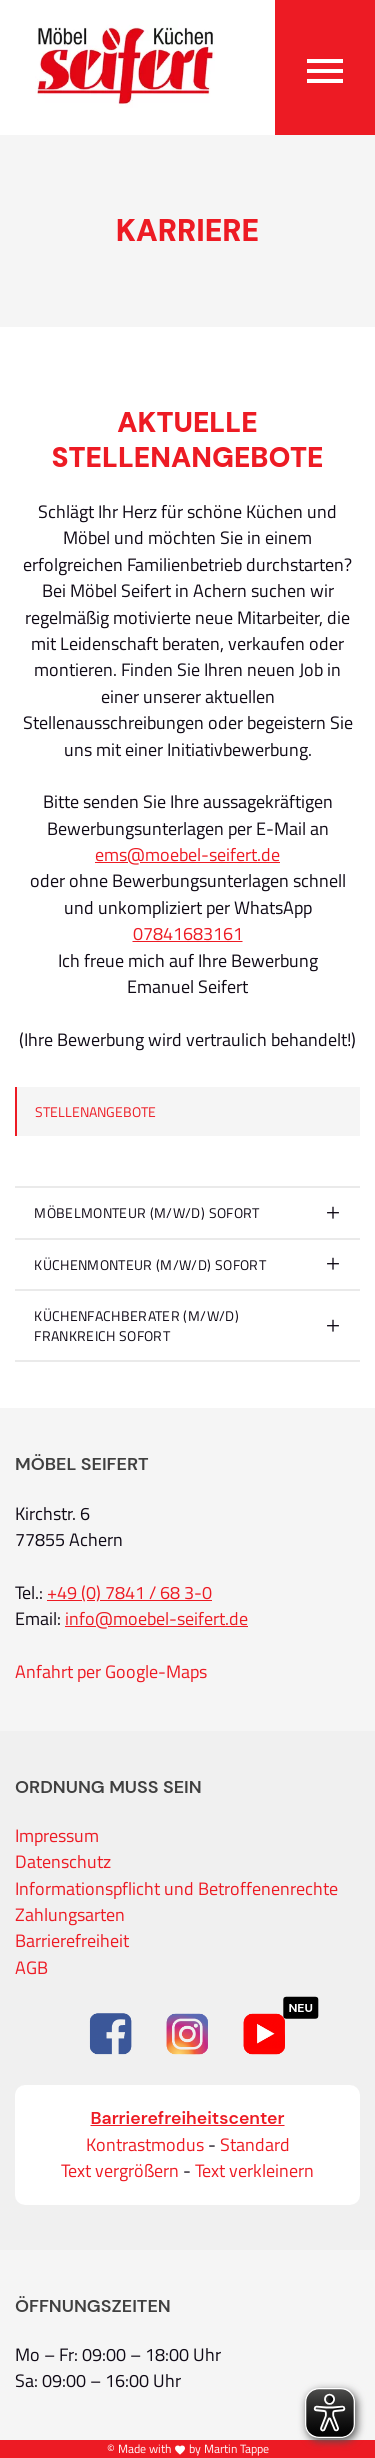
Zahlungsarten (70, 1915)
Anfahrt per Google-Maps (111, 1672)
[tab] (187, 1213)
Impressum (57, 1836)
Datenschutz (63, 1862)
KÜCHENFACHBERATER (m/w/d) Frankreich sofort (136, 1325)
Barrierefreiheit (72, 1941)
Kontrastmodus (145, 2145)
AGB (31, 1968)
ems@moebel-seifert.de (187, 855)
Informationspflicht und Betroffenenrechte (176, 1889)
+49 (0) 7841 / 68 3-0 (129, 1593)
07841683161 (188, 934)
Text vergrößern (120, 2171)
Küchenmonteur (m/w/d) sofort (150, 1264)
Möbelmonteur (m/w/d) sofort (146, 1212)
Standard (255, 2145)
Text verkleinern (254, 2171)
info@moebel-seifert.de (156, 1619)
